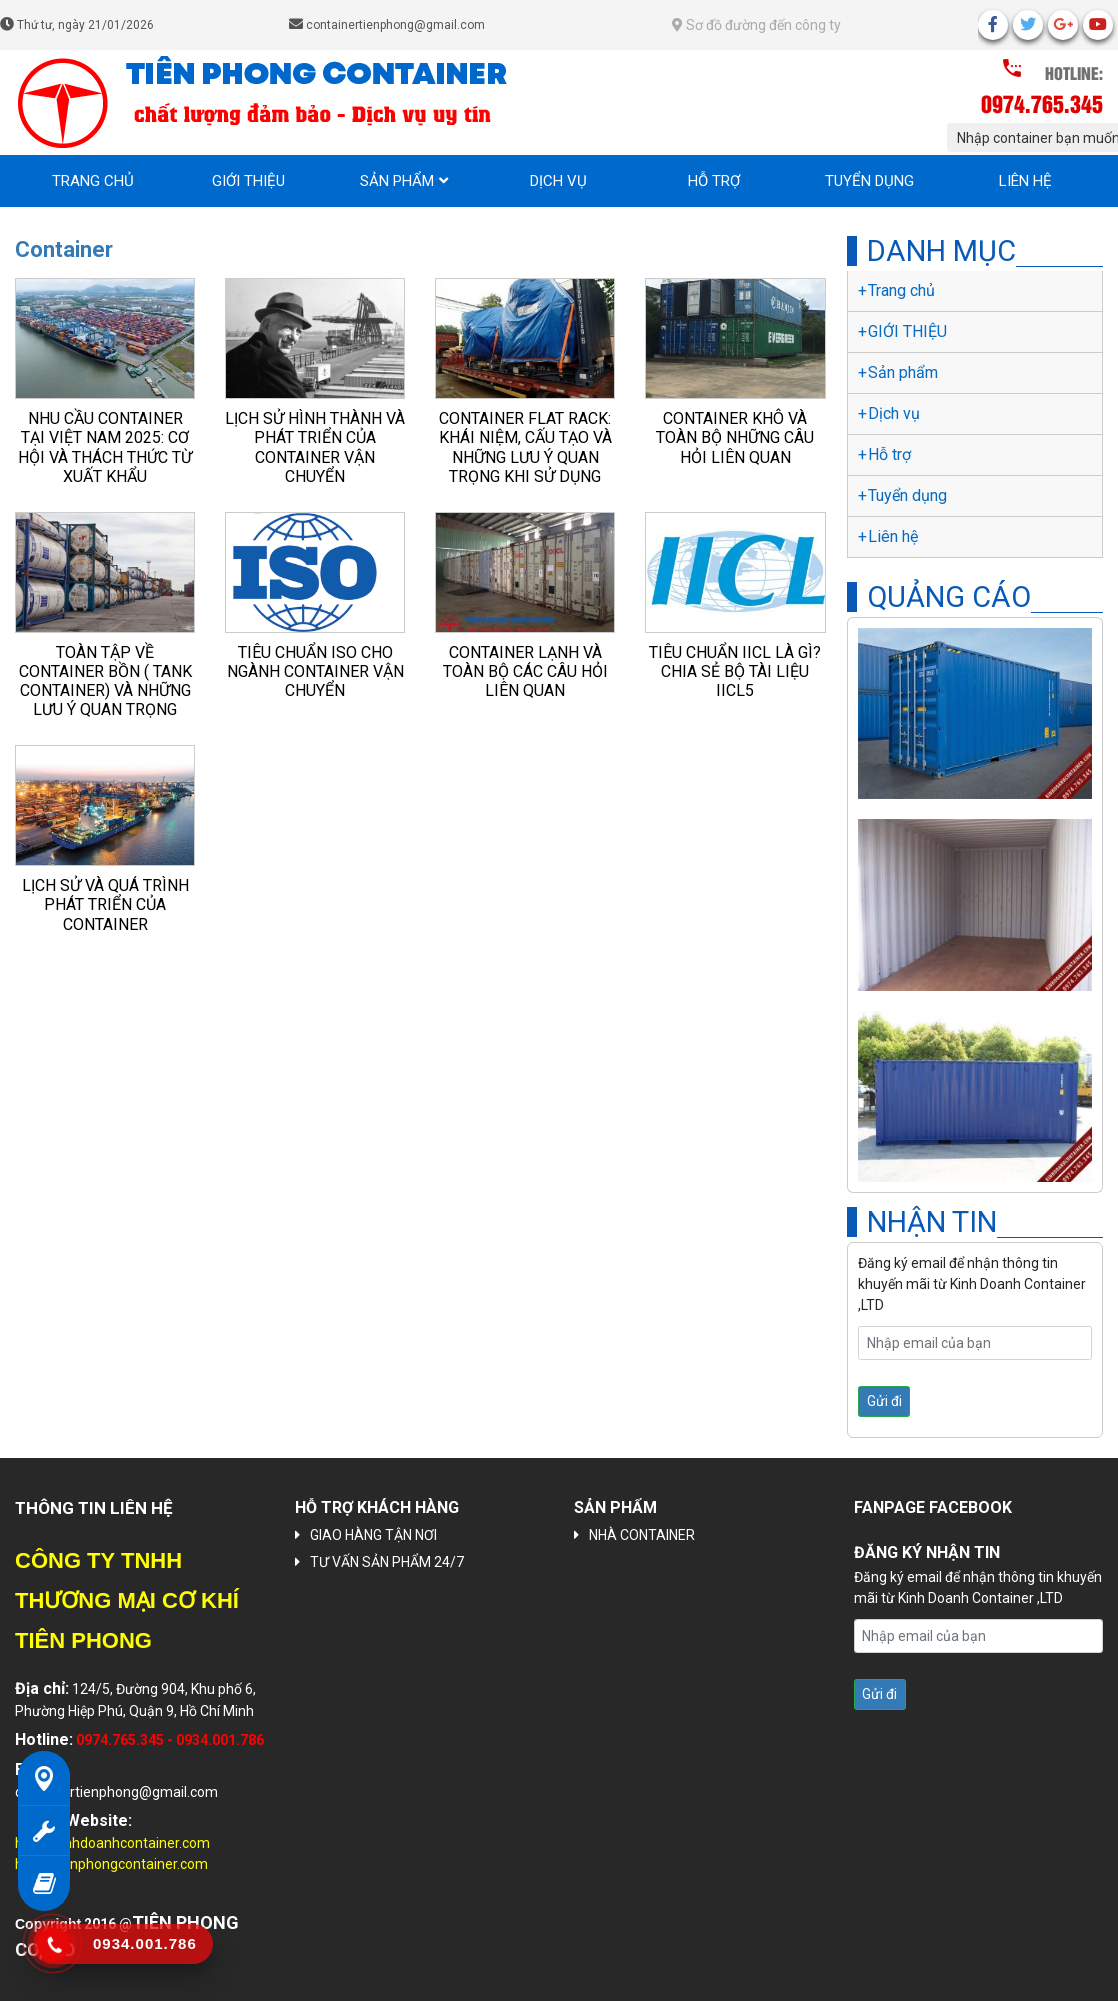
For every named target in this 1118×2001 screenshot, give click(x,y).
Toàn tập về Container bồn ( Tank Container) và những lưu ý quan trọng (105, 681)
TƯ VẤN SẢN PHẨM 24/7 (387, 1562)
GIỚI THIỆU (248, 181)
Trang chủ (93, 181)
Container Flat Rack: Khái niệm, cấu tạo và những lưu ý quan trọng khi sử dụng (525, 447)
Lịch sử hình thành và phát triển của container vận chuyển (315, 447)
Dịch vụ (558, 181)
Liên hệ (1025, 181)
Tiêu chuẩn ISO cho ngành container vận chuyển (315, 671)
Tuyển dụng (869, 181)
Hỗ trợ (714, 181)
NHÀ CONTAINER (642, 1535)
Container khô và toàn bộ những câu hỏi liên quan (735, 437)
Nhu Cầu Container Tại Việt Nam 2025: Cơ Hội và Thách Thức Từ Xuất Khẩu (105, 447)
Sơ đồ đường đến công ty (756, 25)
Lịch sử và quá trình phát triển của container (105, 904)
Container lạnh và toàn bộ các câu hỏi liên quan (525, 671)
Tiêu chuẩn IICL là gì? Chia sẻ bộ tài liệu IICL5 (735, 671)
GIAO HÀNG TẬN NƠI (373, 1535)
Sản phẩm (397, 181)
